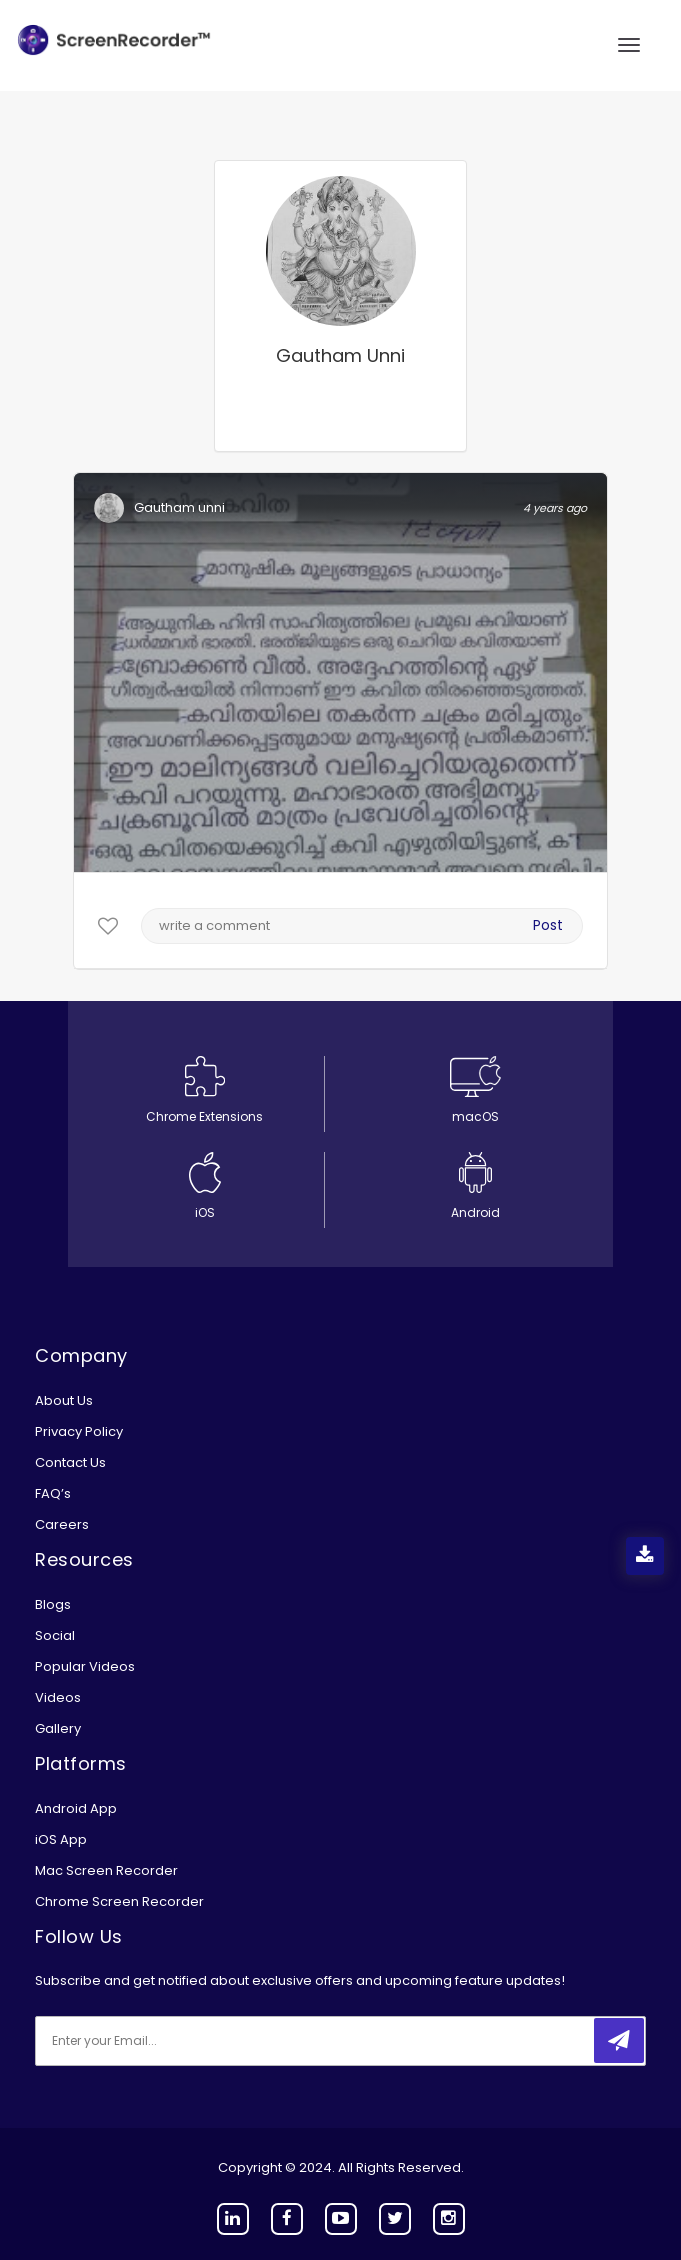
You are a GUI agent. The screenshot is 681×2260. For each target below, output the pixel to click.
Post (548, 925)
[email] (168, 2041)
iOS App (61, 1839)
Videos (58, 1697)
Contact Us (70, 1462)
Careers (62, 1524)
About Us (64, 1400)
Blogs (53, 1604)
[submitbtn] (619, 2040)
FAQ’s (53, 1493)
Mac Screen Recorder (106, 1870)
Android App (76, 1808)
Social (55, 1635)
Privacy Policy (79, 1431)
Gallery (58, 1728)
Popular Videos (85, 1666)
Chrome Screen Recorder (119, 1901)
